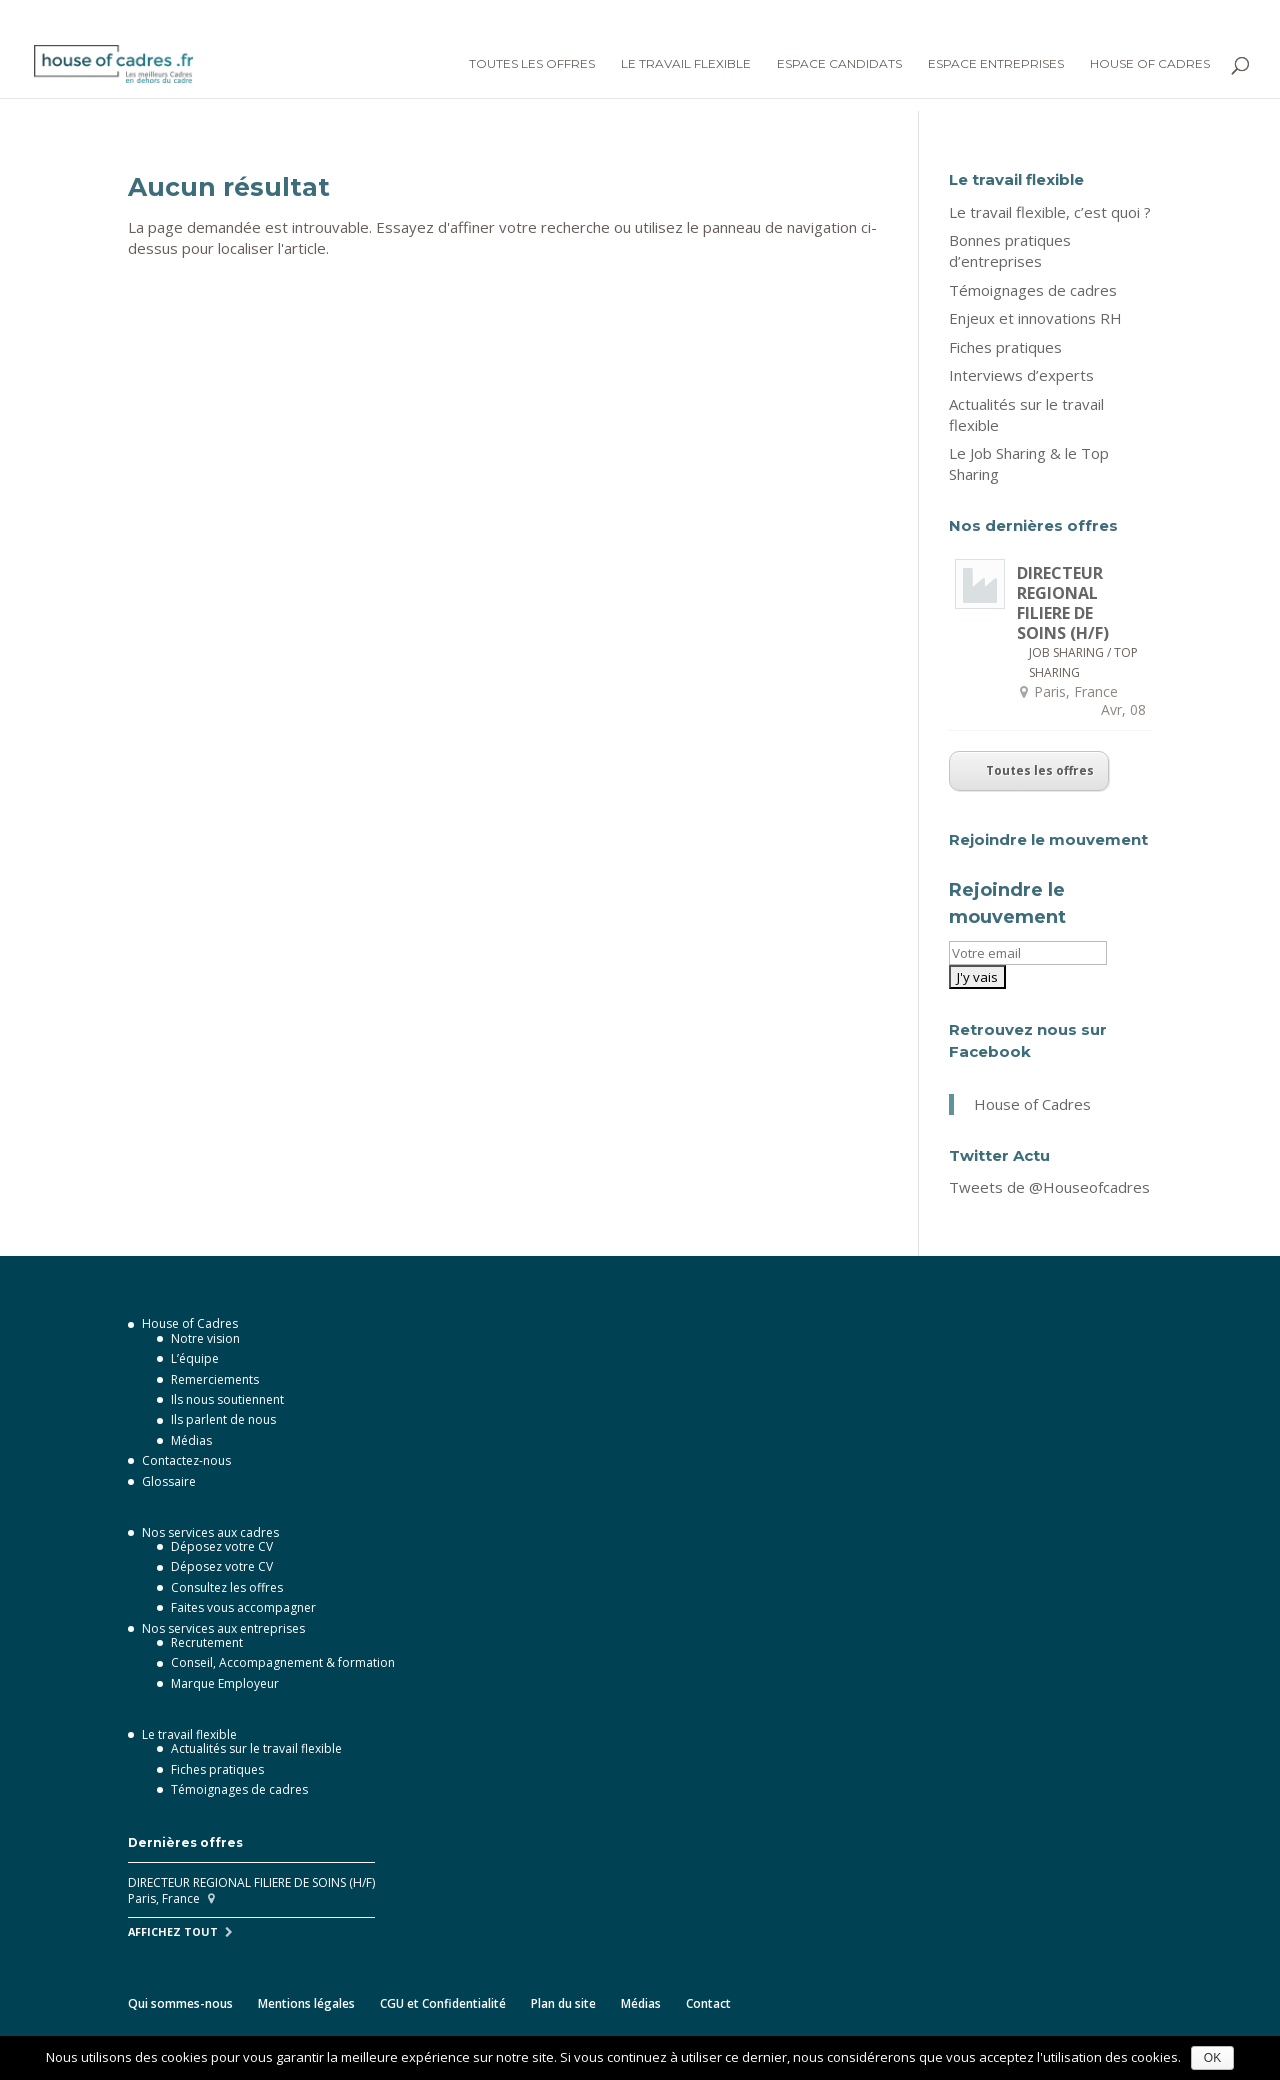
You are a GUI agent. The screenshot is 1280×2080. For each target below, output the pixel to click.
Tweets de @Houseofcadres (1049, 1187)
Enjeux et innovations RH (1035, 318)
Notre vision (205, 1338)
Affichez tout (173, 1931)
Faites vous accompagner (243, 1607)
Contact (708, 2003)
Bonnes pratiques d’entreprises (1010, 250)
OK (1212, 2058)
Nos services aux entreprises (223, 1628)
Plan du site (563, 2003)
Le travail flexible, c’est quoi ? (1050, 212)
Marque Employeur (225, 1683)
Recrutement (207, 1642)
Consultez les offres (227, 1587)
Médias (191, 1440)
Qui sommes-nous (180, 2003)
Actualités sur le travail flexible (256, 1748)
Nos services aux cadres (210, 1532)
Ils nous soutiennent (227, 1399)
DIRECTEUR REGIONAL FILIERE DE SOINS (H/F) (1063, 603)
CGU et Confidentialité (443, 2003)
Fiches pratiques (1005, 347)
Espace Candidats (839, 64)
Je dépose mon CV (1188, 16)
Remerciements (215, 1379)
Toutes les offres (532, 64)
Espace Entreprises (996, 64)
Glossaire (169, 1481)
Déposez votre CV (222, 1546)
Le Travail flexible (686, 64)
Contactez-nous (186, 1460)
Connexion (1069, 16)
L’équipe (195, 1358)
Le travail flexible (189, 1734)
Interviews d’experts (1021, 375)
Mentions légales (306, 2003)
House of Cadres (1150, 64)
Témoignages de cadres (1033, 290)
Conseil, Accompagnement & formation (283, 1662)
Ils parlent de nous (223, 1419)
